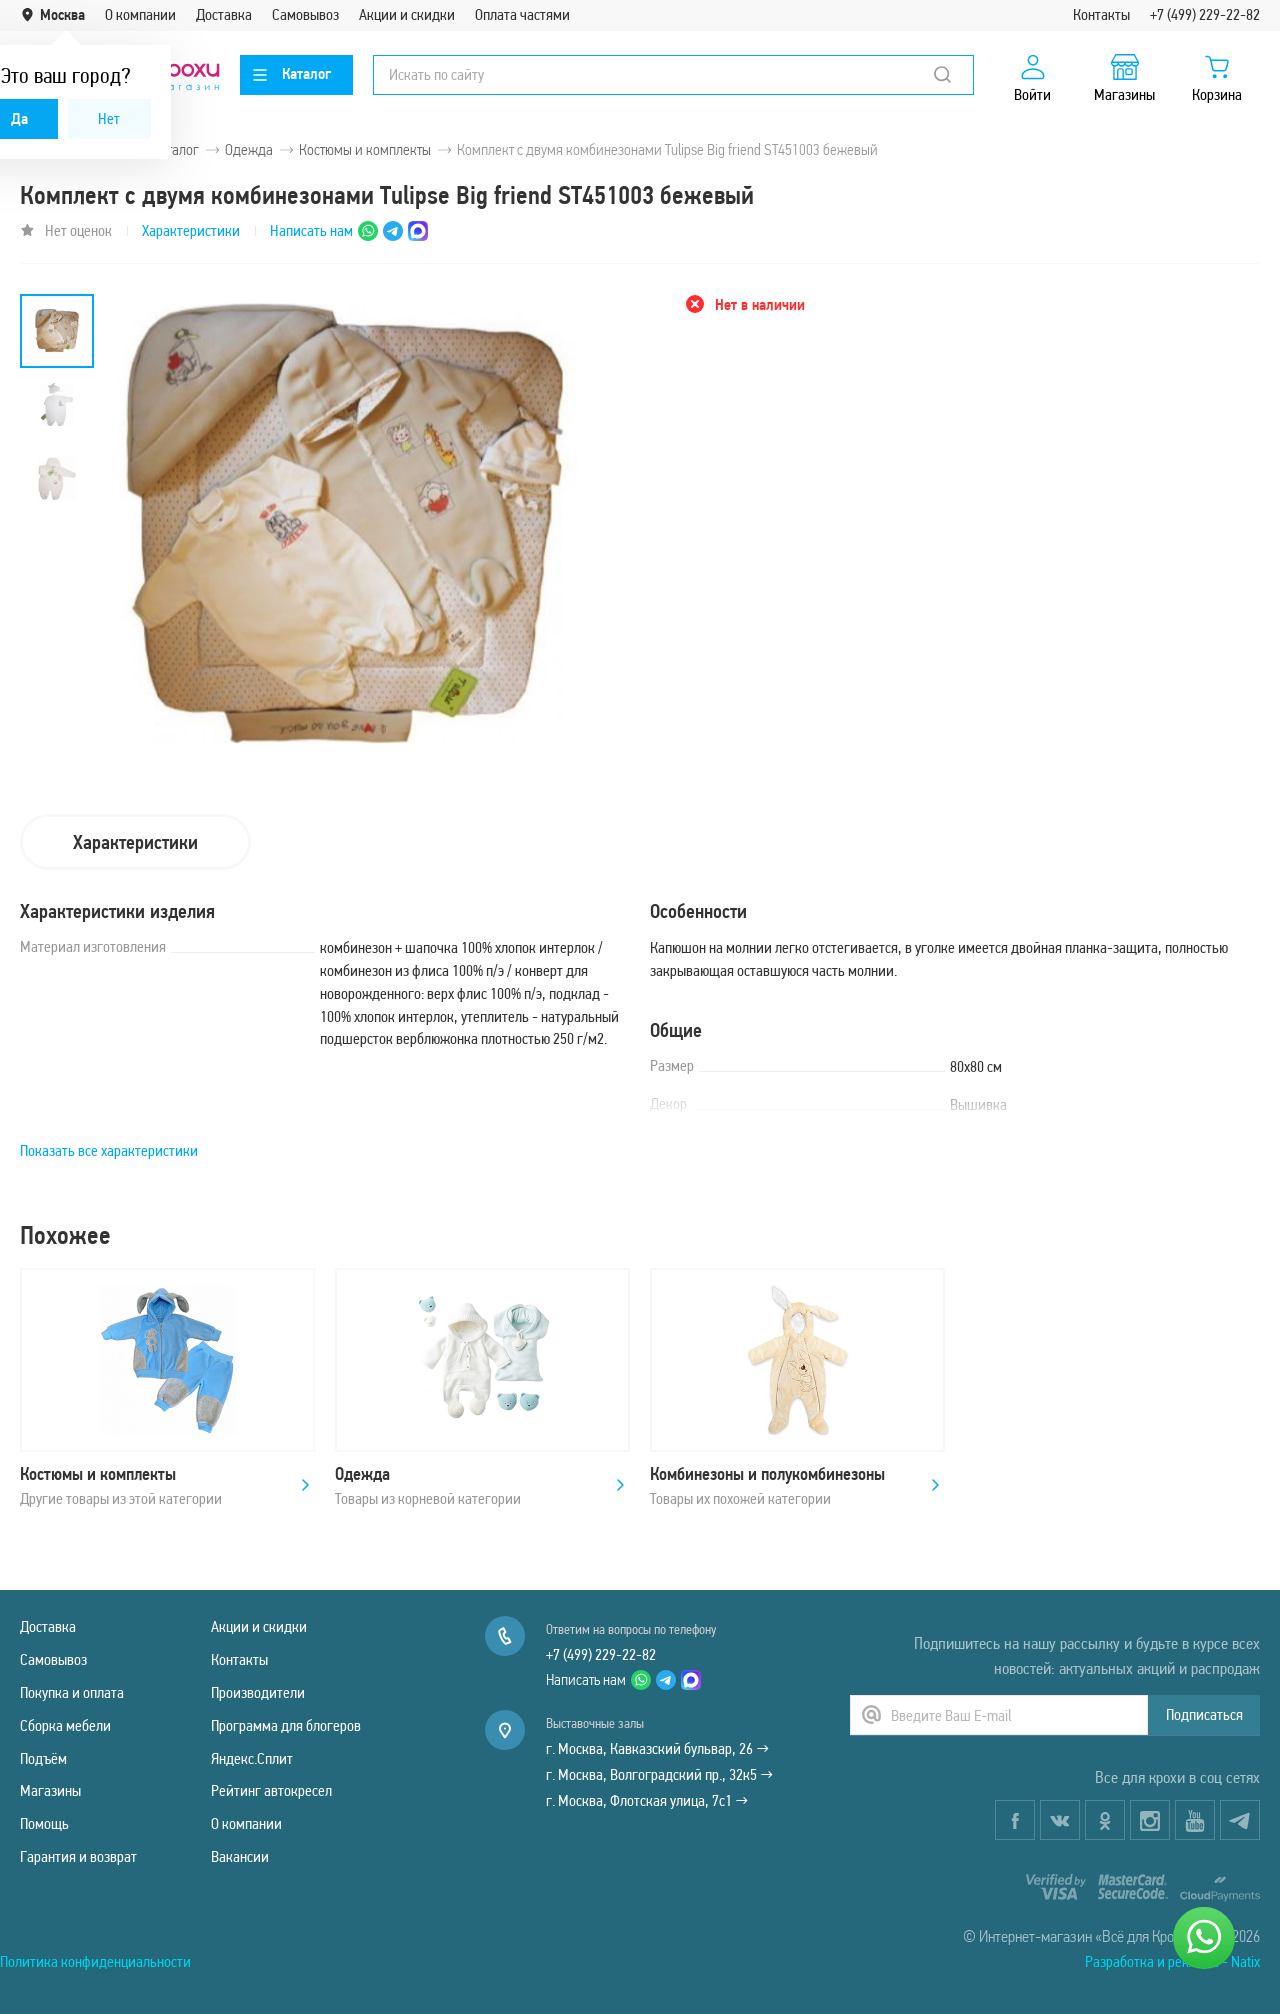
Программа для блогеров (286, 1725)
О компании (140, 14)
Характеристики (191, 230)
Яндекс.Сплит (252, 1758)
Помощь (44, 1823)
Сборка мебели (65, 1725)
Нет (109, 118)
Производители (258, 1692)
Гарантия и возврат (78, 1856)
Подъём (43, 1758)
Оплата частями (522, 14)
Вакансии (240, 1856)
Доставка (224, 14)
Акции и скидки (407, 14)
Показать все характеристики (109, 1150)
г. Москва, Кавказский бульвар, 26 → (657, 1748)
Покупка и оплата (72, 1692)
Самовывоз (305, 14)
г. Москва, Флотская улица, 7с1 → (647, 1800)
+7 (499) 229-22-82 (1205, 14)
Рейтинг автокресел (271, 1790)
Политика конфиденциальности (95, 1961)
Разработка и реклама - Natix (1172, 1961)
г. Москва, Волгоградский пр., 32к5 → (659, 1774)
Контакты (1101, 14)
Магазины (50, 1790)
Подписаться (1204, 1714)
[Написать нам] (1204, 1938)
